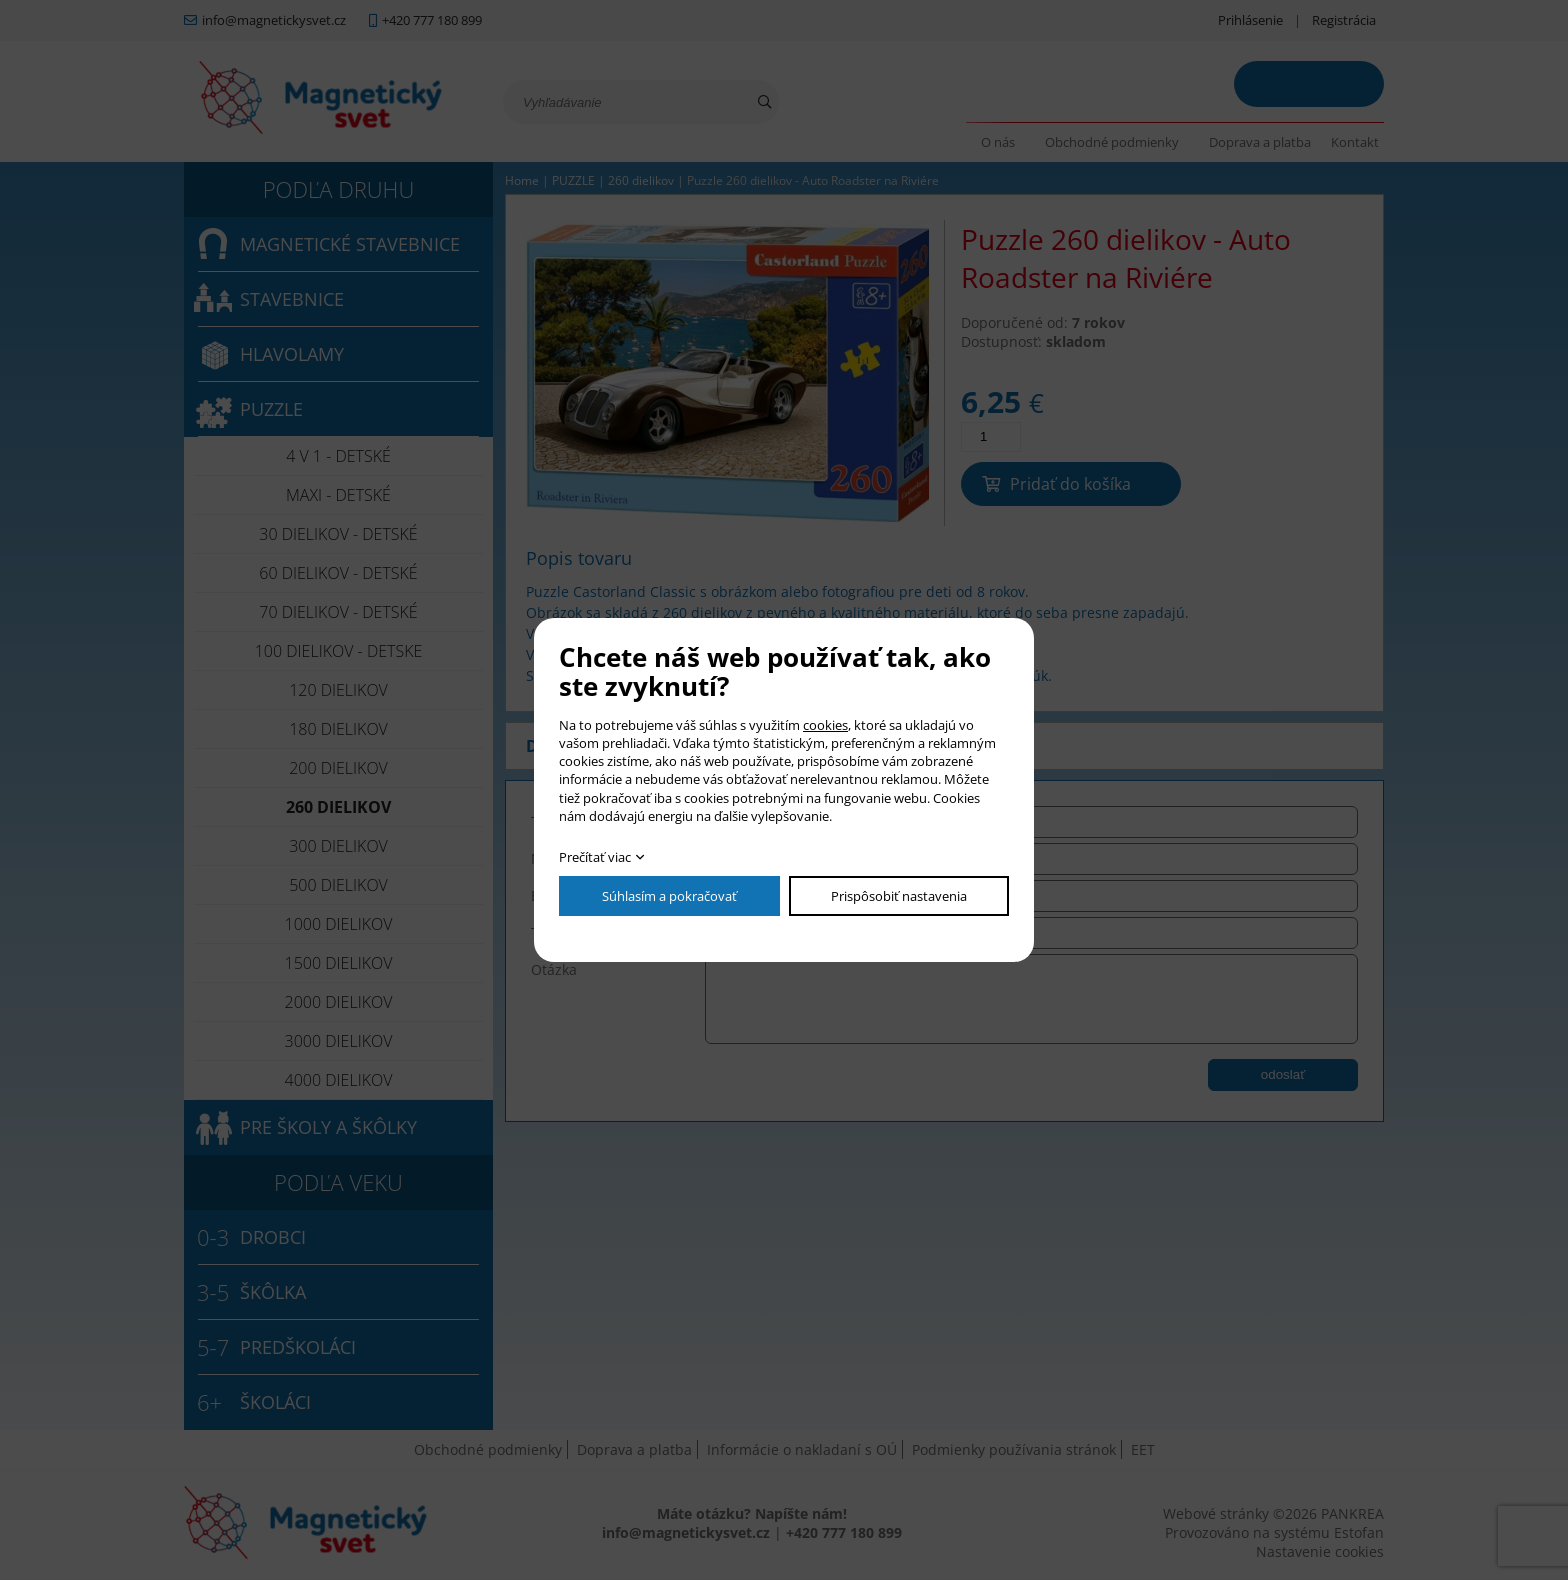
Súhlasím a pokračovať (669, 896)
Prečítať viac (595, 857)
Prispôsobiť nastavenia (899, 896)
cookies (825, 725)
